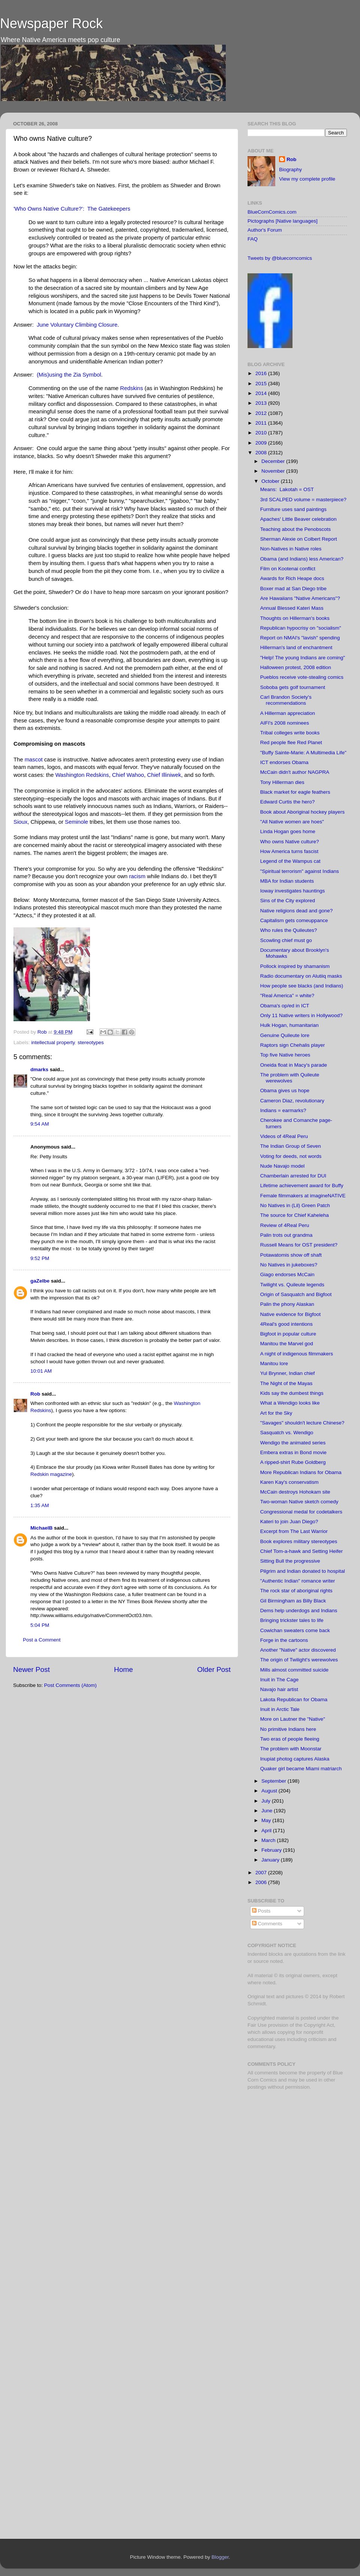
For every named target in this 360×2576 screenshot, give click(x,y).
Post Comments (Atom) (70, 1685)
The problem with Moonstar (291, 1748)
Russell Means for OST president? (299, 1245)
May (266, 1820)
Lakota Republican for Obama (293, 1699)
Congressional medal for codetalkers (301, 1512)
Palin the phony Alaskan (287, 1304)
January (271, 1860)
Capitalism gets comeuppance (294, 920)
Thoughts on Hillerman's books (295, 618)
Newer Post (31, 1669)
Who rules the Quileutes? (288, 930)
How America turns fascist (289, 851)
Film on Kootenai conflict (287, 568)
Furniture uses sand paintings (293, 509)
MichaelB (41, 1528)
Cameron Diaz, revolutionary (292, 1100)
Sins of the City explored (287, 900)
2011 (261, 423)
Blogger (220, 2557)
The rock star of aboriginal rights (296, 1590)
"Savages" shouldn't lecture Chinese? (302, 1423)
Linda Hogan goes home (287, 831)
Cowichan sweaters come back (295, 1630)
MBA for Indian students (287, 881)
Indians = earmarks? (283, 1110)
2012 (261, 413)
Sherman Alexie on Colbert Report (298, 539)
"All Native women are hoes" (292, 822)
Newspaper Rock (51, 23)
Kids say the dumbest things (292, 1393)
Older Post (214, 1669)
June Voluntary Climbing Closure (77, 325)
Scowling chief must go (286, 940)
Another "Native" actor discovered (298, 1650)
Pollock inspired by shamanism (295, 966)
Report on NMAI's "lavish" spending (300, 638)
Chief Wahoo (128, 775)
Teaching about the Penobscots (295, 529)
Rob (43, 1032)
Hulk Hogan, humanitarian (289, 1025)
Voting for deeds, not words (291, 1156)
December (273, 461)
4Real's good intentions (286, 1324)
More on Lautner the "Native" (292, 1719)
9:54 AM (39, 1124)
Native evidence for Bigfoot (290, 1314)
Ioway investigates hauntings (292, 891)
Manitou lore (274, 1363)
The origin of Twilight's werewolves (299, 1660)
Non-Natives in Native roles (291, 549)
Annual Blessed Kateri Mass (292, 608)
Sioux (20, 822)
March (269, 1840)
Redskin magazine (51, 1474)
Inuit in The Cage (279, 1679)
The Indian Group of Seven (290, 1146)
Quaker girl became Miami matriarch (301, 1768)
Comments (267, 1923)
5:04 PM (39, 1625)
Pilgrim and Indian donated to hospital (302, 1571)
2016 (261, 373)
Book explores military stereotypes (299, 1541)
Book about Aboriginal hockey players (302, 812)
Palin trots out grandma (286, 1235)
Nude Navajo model (282, 1166)
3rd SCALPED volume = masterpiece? (303, 499)
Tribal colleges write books (290, 733)
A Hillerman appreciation (287, 713)
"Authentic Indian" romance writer (297, 1581)
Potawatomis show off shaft (291, 1255)
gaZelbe (40, 1281)
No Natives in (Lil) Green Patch (295, 1205)
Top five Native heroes (285, 1055)
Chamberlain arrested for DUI (293, 1176)
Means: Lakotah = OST (287, 489)
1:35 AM (39, 1505)
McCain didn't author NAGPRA (294, 772)
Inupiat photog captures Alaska (295, 1759)
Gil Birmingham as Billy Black (293, 1601)
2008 (261, 452)
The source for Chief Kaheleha (294, 1215)
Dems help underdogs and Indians (299, 1610)
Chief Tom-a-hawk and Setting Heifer (301, 1551)
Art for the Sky (276, 1413)
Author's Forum (265, 230)
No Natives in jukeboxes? (288, 1265)
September (274, 1781)
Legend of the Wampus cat (290, 861)
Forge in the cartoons (284, 1640)
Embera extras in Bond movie (293, 1452)
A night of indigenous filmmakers (296, 1354)
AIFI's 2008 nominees (284, 723)
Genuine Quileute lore (284, 1035)
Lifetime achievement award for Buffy (302, 1185)
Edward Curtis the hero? (287, 802)
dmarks (39, 1069)
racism (137, 876)
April (267, 1830)
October (271, 481)
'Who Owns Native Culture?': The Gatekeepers (72, 209)
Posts (261, 1911)
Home (123, 1669)
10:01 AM (41, 1371)
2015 (261, 383)
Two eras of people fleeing (290, 1739)
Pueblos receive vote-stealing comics (302, 677)
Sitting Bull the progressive (290, 1561)
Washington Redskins (82, 775)
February (272, 1850)
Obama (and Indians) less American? (302, 559)
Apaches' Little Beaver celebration (298, 519)
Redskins (131, 388)
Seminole (76, 822)
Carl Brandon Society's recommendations (286, 700)
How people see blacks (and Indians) (301, 986)
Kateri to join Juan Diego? (289, 1521)
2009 (261, 443)
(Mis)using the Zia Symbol (69, 375)
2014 (261, 393)
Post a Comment (42, 1640)
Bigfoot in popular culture (288, 1334)
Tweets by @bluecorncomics (280, 258)
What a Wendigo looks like (290, 1403)
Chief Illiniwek (164, 775)
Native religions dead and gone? (296, 910)
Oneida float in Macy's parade (293, 1065)
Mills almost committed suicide (294, 1670)
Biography (290, 169)
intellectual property (53, 1042)
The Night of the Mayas (286, 1383)
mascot (34, 760)
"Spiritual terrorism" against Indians (299, 871)
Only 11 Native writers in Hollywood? (301, 1015)
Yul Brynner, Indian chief (287, 1373)
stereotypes (91, 1042)
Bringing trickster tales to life (292, 1620)
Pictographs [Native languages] (283, 221)
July (266, 1801)
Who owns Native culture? (289, 841)
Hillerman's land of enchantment (296, 647)
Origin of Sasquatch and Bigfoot (296, 1294)
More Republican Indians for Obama (301, 1472)
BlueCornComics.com (272, 212)
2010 (261, 433)
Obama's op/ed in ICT (284, 1005)
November (273, 471)
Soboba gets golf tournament (292, 687)
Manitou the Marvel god (286, 1343)
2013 (261, 403)
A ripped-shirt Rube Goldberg (293, 1462)
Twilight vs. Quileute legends (292, 1284)
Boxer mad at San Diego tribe (293, 588)
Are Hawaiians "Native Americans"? (300, 598)
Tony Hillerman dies (282, 782)
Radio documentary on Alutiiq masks (301, 976)
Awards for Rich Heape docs (292, 578)
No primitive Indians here (288, 1729)
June (267, 1810)
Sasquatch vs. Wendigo (287, 1432)
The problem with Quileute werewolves (290, 1078)
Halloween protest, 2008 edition (295, 667)
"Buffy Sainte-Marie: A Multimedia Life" (303, 752)
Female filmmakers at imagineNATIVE (303, 1195)
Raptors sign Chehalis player (292, 1045)
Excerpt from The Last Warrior (294, 1531)
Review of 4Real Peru (284, 1225)
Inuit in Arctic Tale (280, 1709)
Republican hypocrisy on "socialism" (300, 628)
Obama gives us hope (284, 1090)
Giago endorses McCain (287, 1274)
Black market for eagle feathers (295, 792)
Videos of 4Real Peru (284, 1136)
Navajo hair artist (279, 1689)
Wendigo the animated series (293, 1443)
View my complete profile (307, 179)
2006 (261, 1882)
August (270, 1791)
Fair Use (257, 2025)
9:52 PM (39, 1258)
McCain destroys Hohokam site (295, 1492)
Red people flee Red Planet (291, 742)
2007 (261, 1872)
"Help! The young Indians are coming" (302, 657)
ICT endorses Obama (284, 762)
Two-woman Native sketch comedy (299, 1501)
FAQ (253, 239)
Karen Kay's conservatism (289, 1482)
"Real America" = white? (287, 995)
